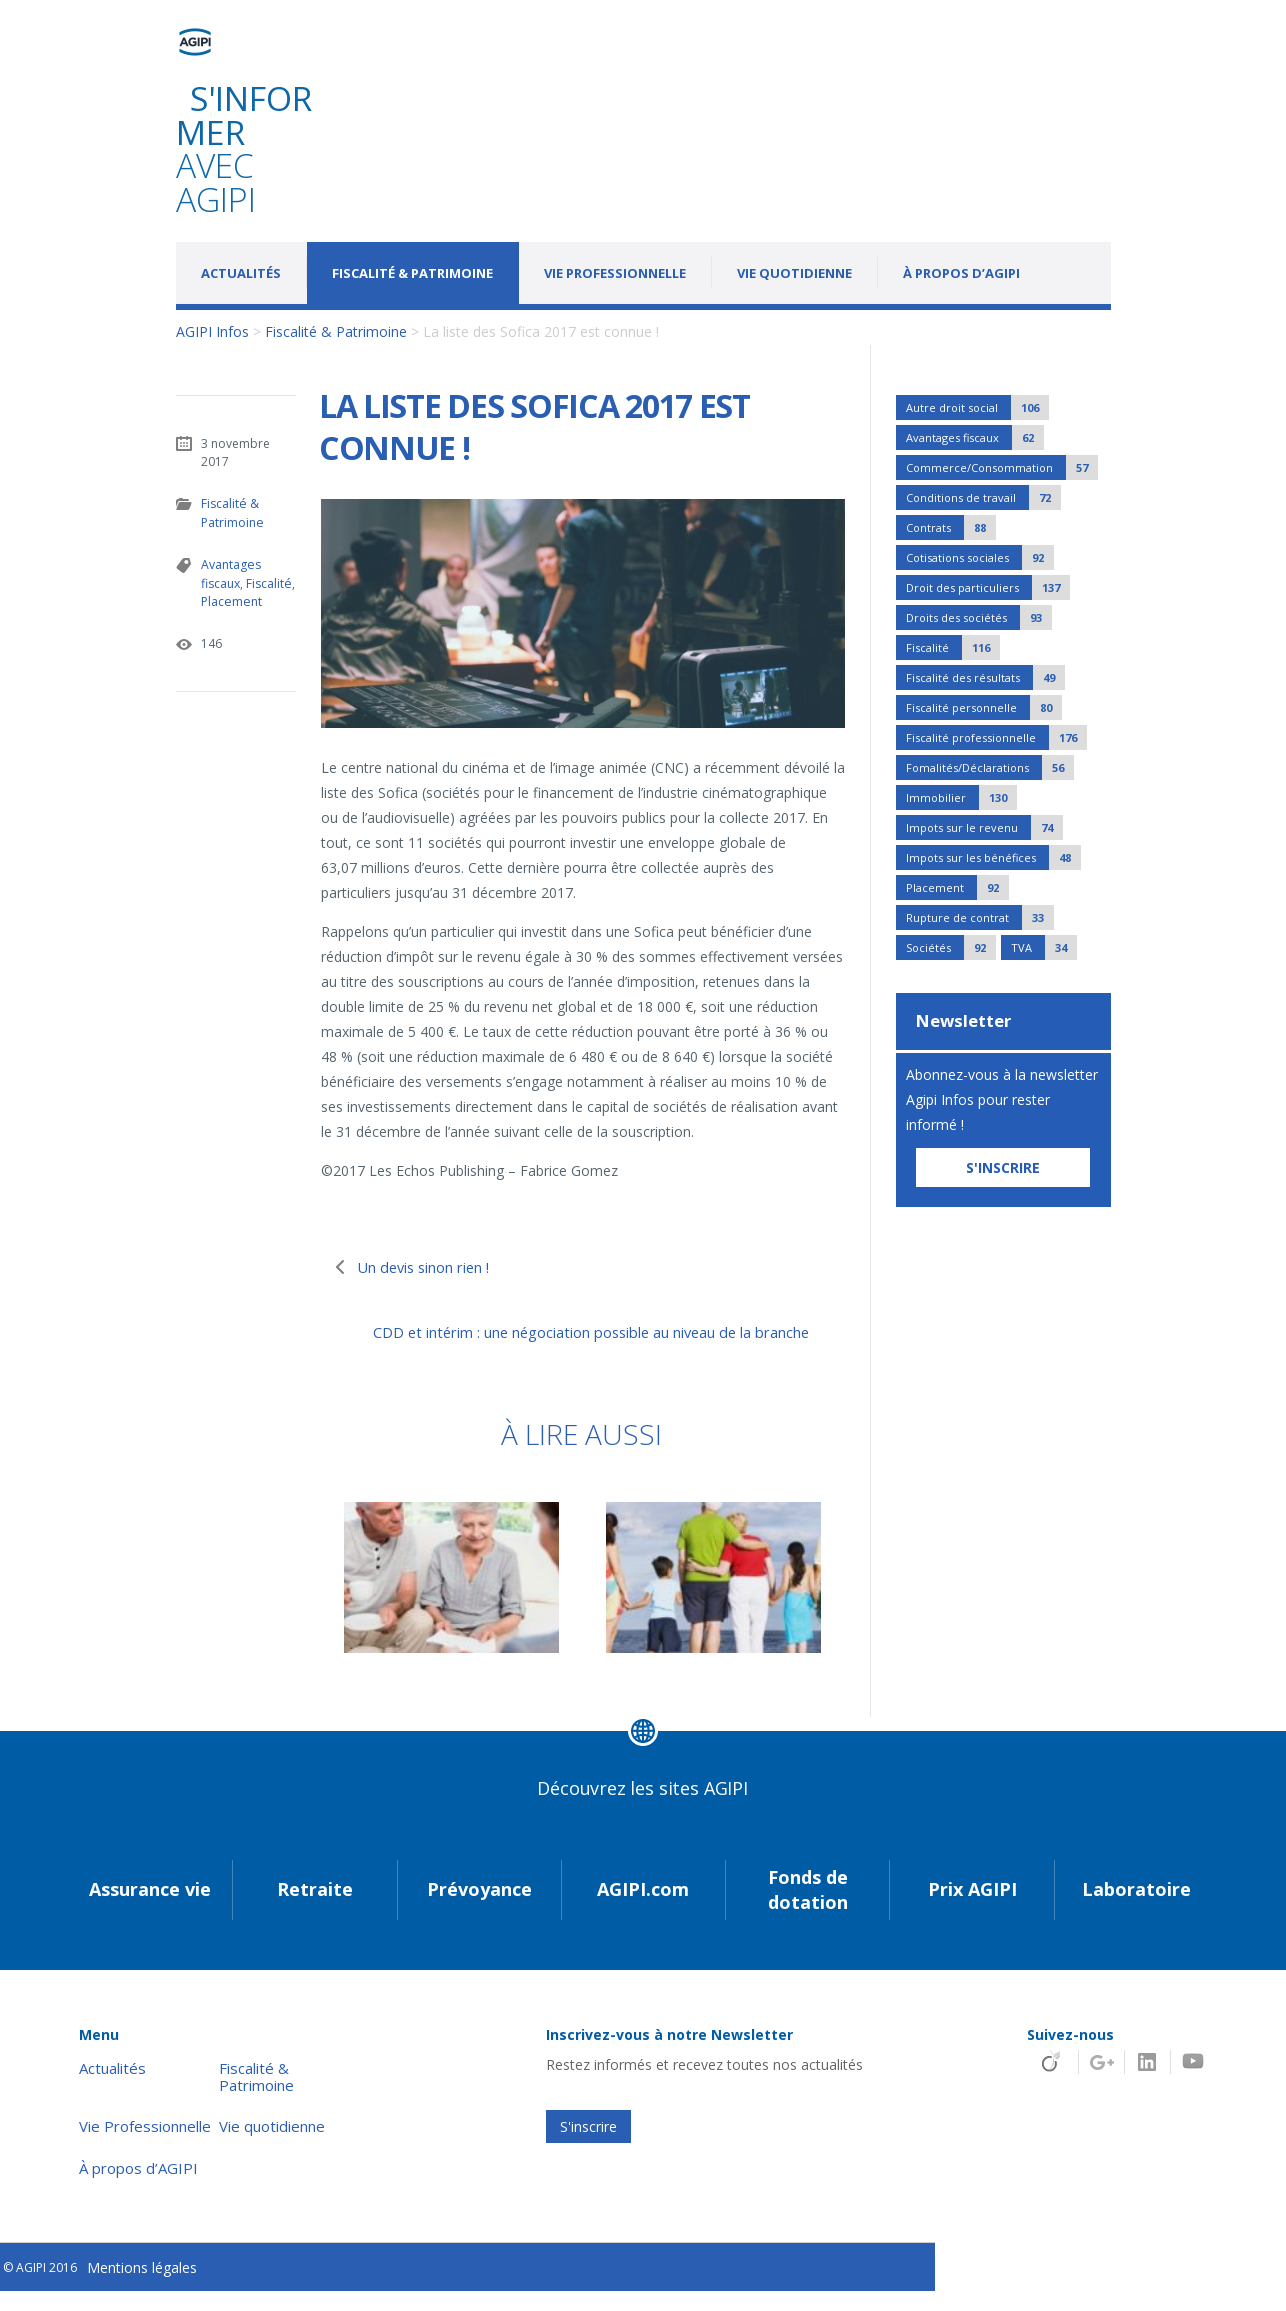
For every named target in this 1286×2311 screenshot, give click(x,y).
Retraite (315, 1910)
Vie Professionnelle (615, 273)
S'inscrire (588, 2146)
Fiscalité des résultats (985, 677)
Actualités (241, 273)
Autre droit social (977, 407)
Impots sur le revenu (984, 827)
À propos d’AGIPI (961, 273)
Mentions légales (142, 2288)
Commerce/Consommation (1002, 467)
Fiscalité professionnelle (996, 737)
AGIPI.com (643, 1910)
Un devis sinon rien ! (436, 1266)
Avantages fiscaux (230, 572)
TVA (1044, 947)
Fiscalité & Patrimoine (412, 273)
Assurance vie (150, 1910)
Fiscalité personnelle (984, 707)
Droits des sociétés (979, 617)
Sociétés (951, 947)
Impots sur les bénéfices (993, 857)
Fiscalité (268, 581)
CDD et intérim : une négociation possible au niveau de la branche (587, 1344)
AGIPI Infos (212, 331)
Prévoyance (479, 1910)
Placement (230, 599)
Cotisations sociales (980, 557)
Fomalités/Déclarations (990, 767)
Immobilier (961, 797)
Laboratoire (1136, 1910)
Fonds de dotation (808, 1909)
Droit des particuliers (988, 587)
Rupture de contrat (980, 917)
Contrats (951, 527)
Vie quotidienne (794, 273)
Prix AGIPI (972, 1910)
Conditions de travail (983, 497)
